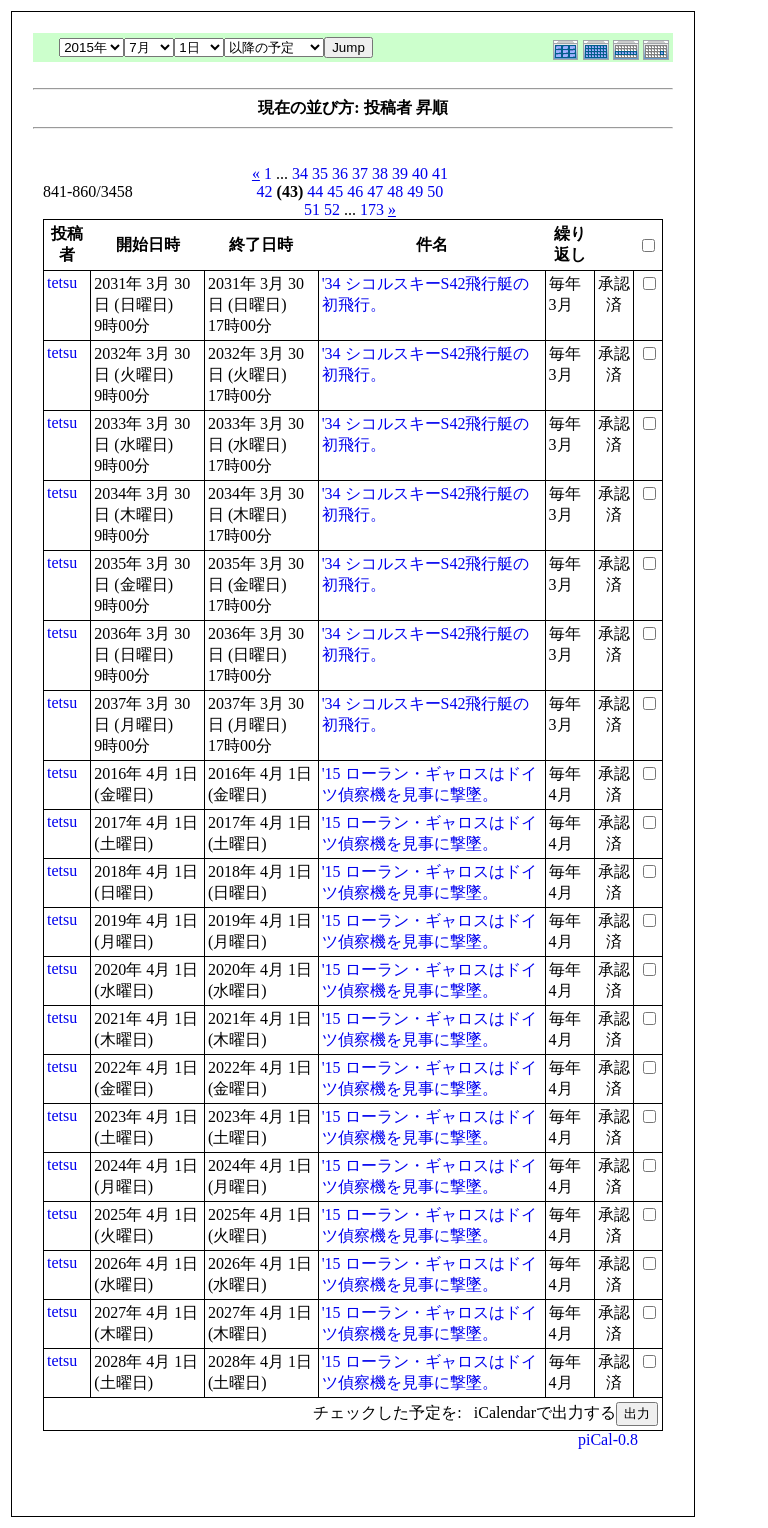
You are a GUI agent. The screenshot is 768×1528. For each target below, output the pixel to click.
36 (340, 173)
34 (300, 173)
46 (355, 191)
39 (400, 173)
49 (415, 191)
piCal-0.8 (608, 1439)
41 (440, 173)
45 (335, 191)
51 (312, 209)
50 (435, 191)
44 (315, 191)
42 (265, 191)
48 (395, 191)
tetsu (62, 282)
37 (360, 173)
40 (420, 173)
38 (380, 173)
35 (320, 173)
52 (332, 209)
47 (375, 191)
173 (372, 209)
